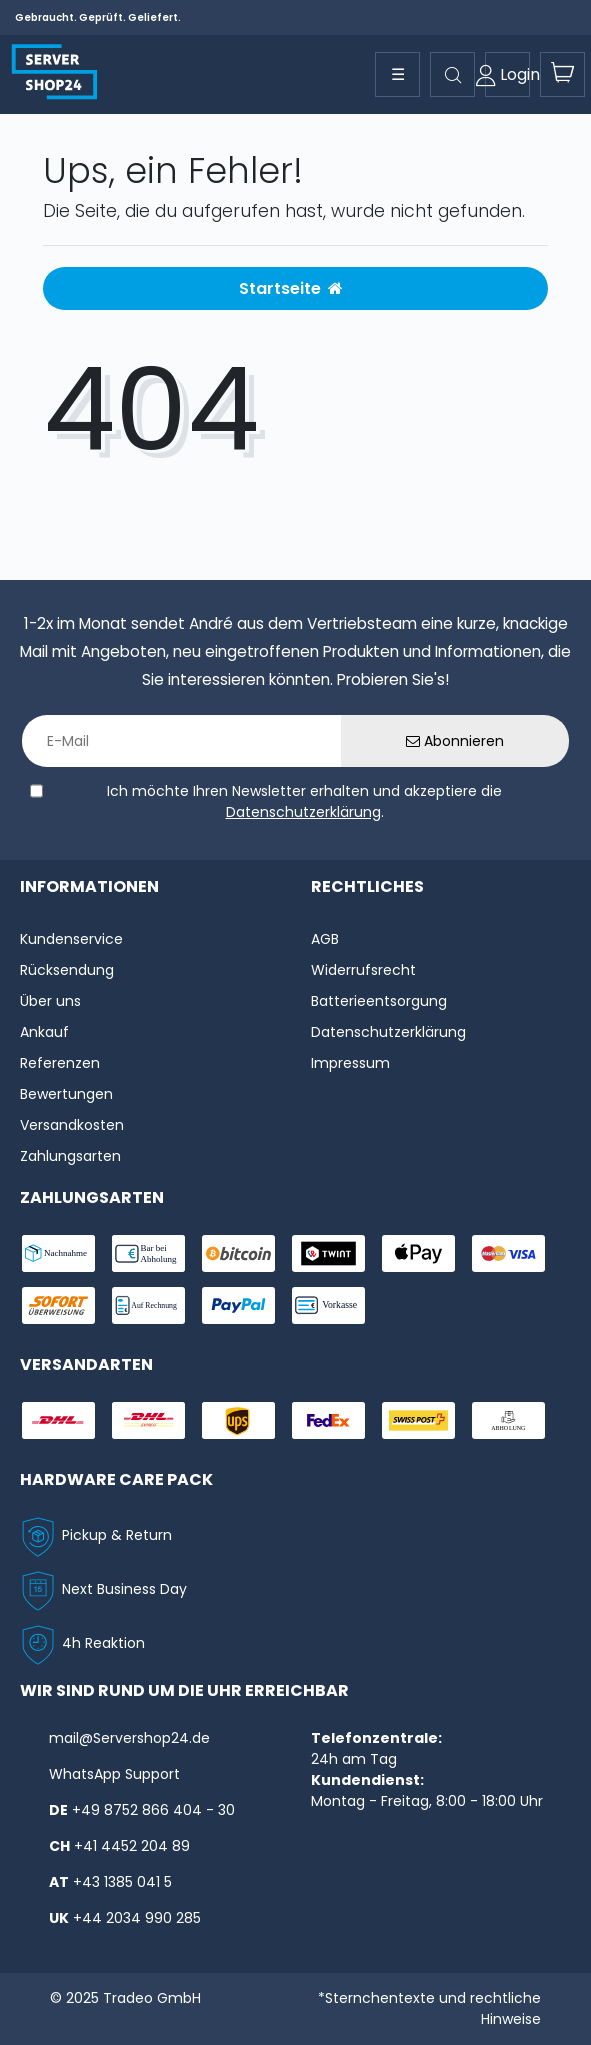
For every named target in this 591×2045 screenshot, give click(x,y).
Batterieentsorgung (379, 1001)
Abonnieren (455, 741)
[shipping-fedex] (328, 1420)
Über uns (50, 1001)
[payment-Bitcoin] (238, 1253)
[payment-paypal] (238, 1305)
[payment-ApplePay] (418, 1253)
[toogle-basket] (562, 74)
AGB (325, 939)
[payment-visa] (508, 1253)
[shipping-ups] (238, 1420)
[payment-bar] (148, 1253)
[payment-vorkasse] (328, 1305)
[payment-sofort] (58, 1305)
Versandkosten (72, 1125)
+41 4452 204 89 (132, 1846)
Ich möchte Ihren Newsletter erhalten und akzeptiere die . (304, 801)
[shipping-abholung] (508, 1420)
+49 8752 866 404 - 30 (153, 1810)
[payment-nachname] (58, 1253)
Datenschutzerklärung (303, 812)
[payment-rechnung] (148, 1305)
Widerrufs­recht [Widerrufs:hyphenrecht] (363, 970)
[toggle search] (452, 74)
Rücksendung (67, 970)
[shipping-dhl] (58, 1420)
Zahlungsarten (70, 1156)
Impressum (350, 1063)
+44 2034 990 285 (137, 1918)
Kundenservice (71, 939)
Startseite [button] (291, 288)
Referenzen (60, 1063)
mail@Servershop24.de (129, 1738)
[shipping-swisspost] (418, 1420)
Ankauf (44, 1032)
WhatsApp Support (114, 1774)
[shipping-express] (148, 1420)
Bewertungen (66, 1094)
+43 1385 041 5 (122, 1882)
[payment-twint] (328, 1253)
